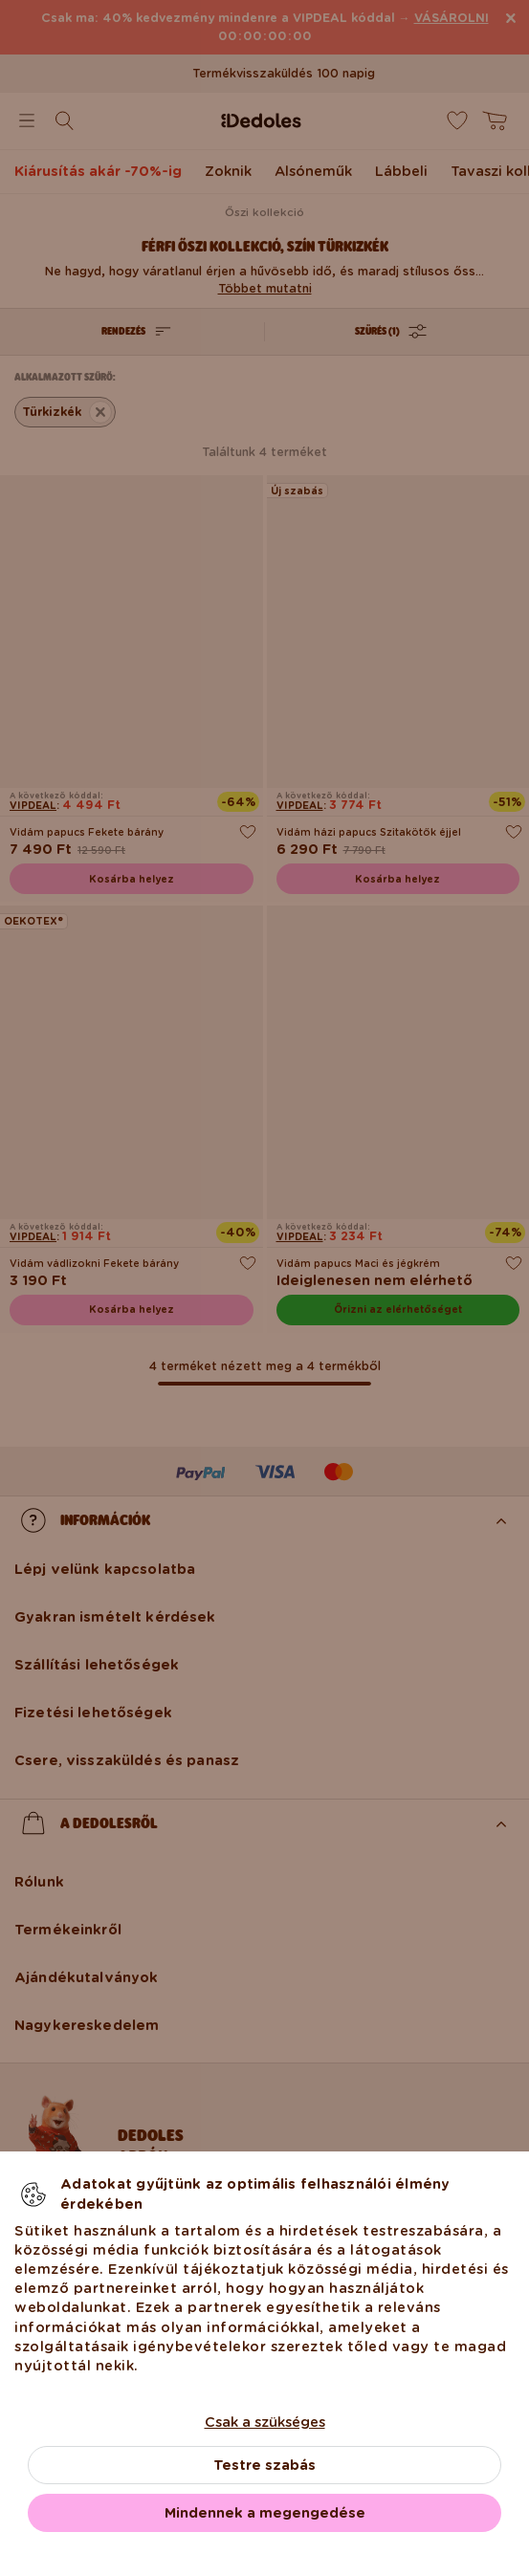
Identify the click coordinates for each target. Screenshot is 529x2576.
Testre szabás (264, 2465)
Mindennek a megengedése (265, 2513)
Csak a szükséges (265, 2422)
